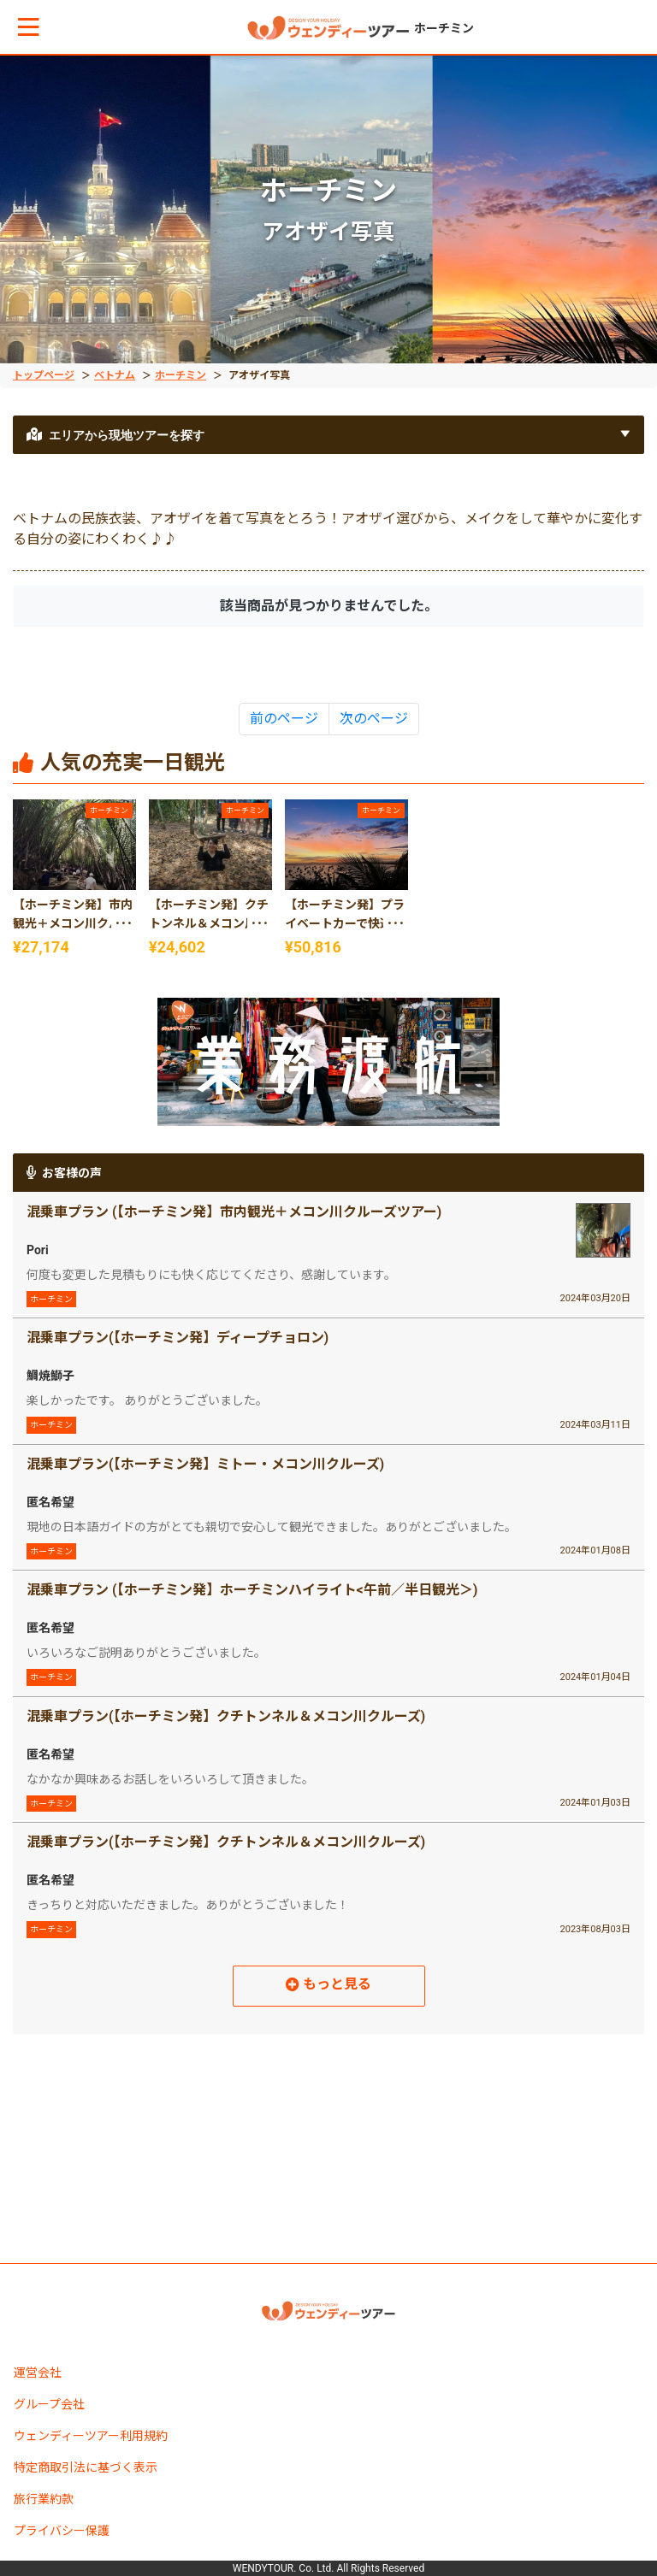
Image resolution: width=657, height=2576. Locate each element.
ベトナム (114, 375)
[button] (28, 27)
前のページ (284, 718)
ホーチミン (180, 375)
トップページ (43, 375)
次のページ (374, 718)
